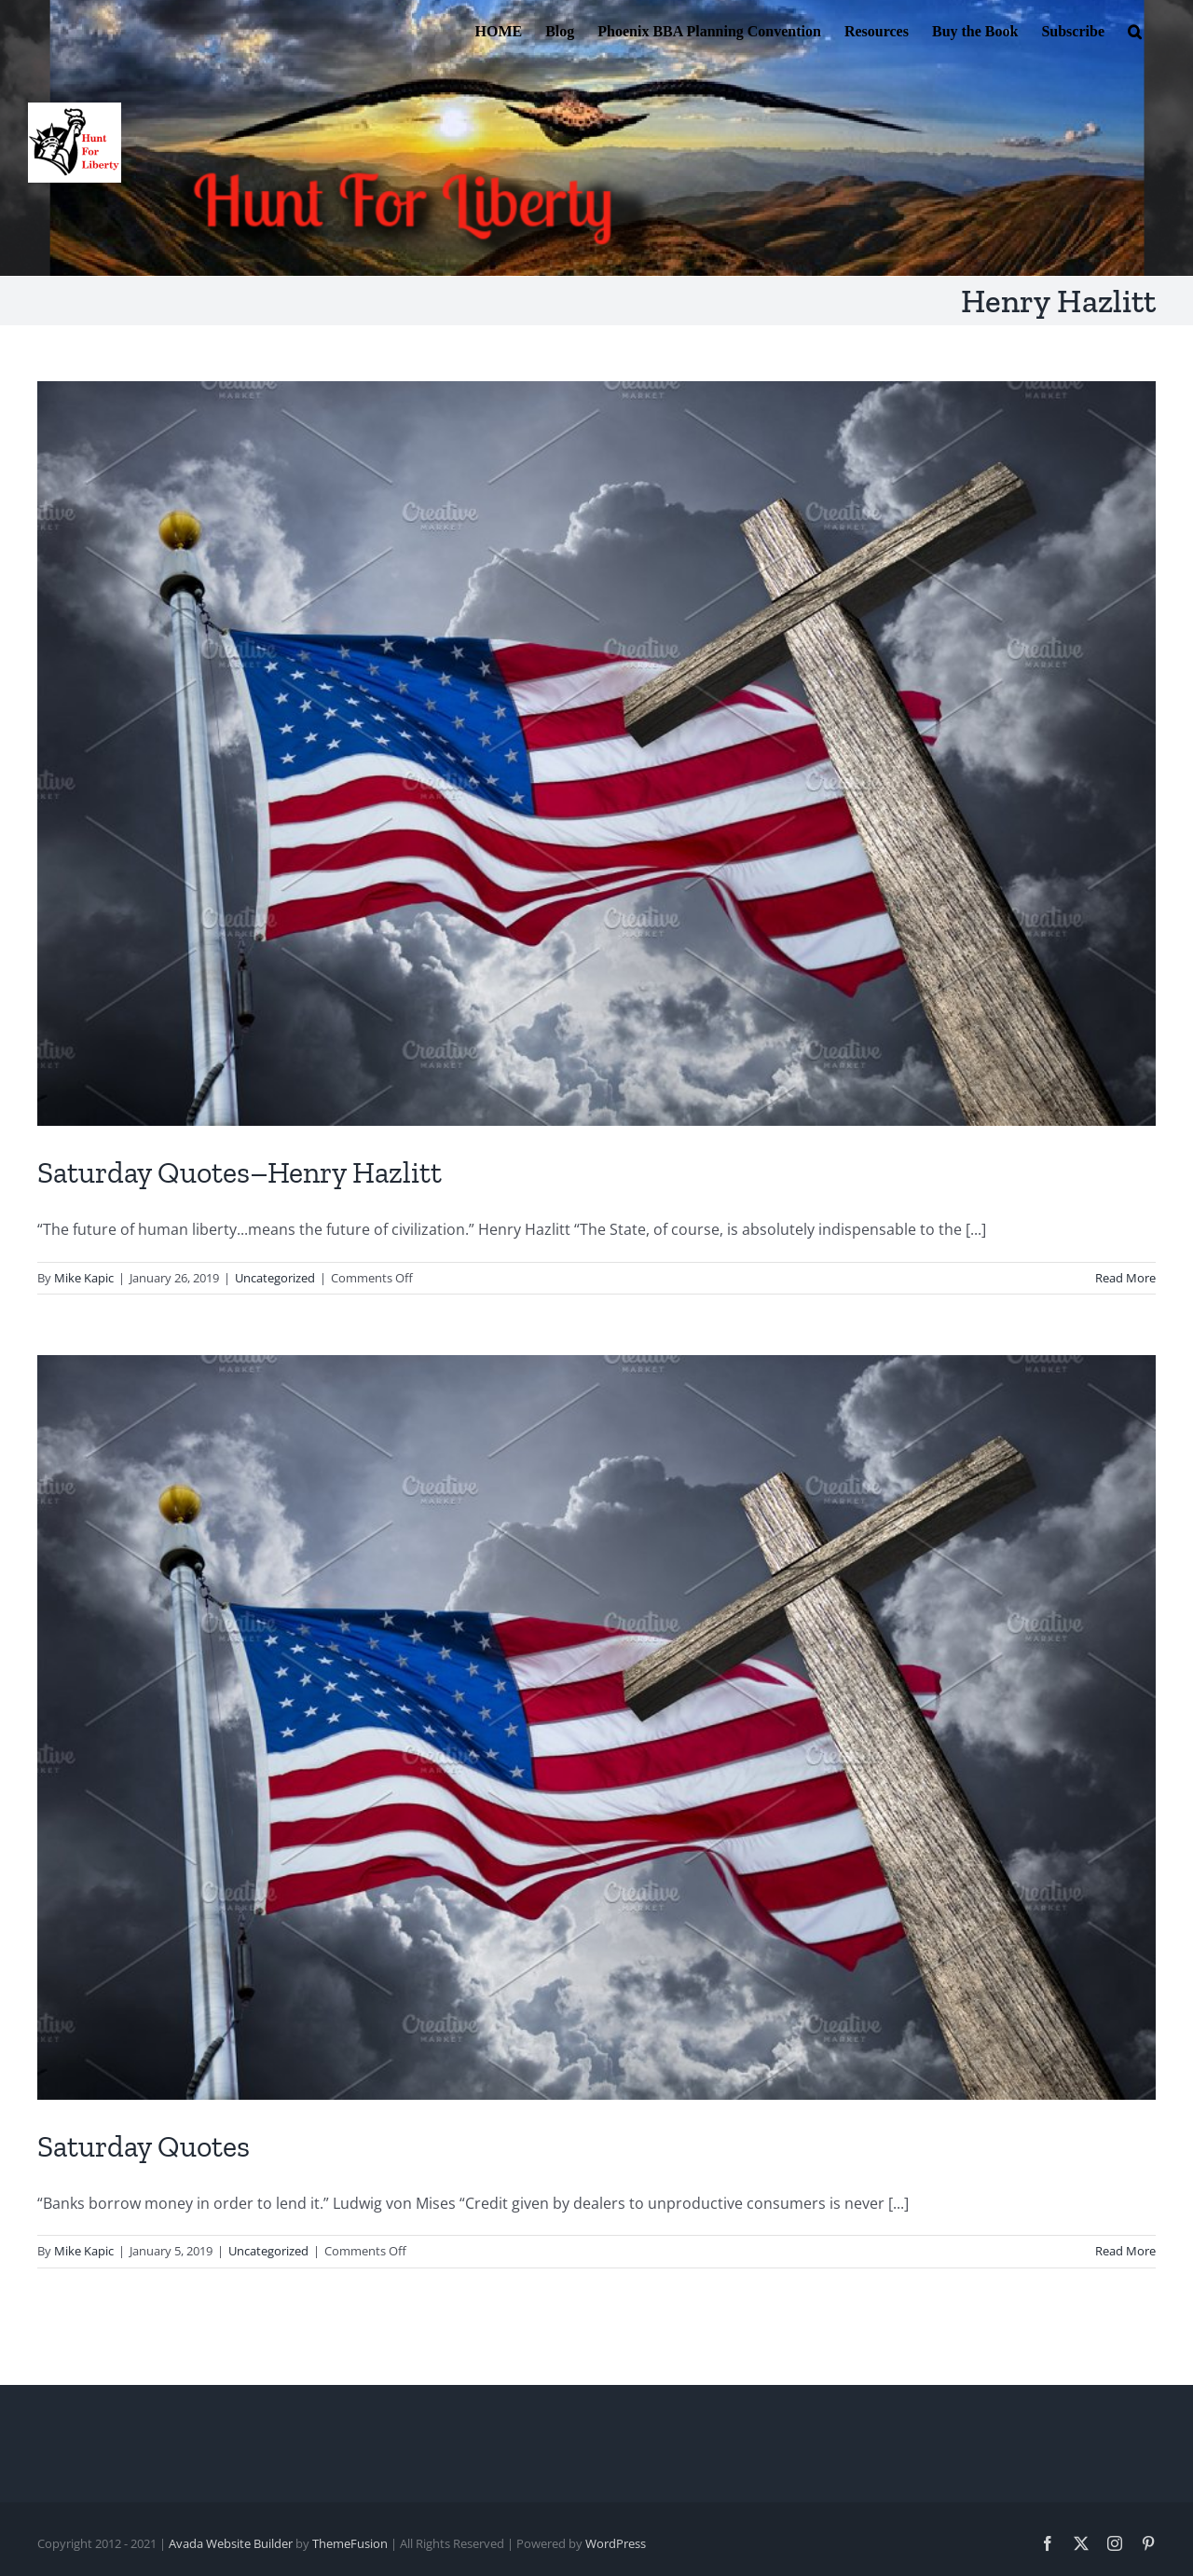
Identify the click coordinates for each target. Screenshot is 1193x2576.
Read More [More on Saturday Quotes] (1125, 2250)
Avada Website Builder (231, 2543)
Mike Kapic (84, 1277)
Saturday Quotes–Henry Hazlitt (239, 1172)
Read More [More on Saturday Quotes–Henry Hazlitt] (1125, 1277)
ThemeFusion (350, 2543)
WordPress (615, 2543)
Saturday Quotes (143, 2146)
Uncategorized (275, 1277)
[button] (1135, 29)
